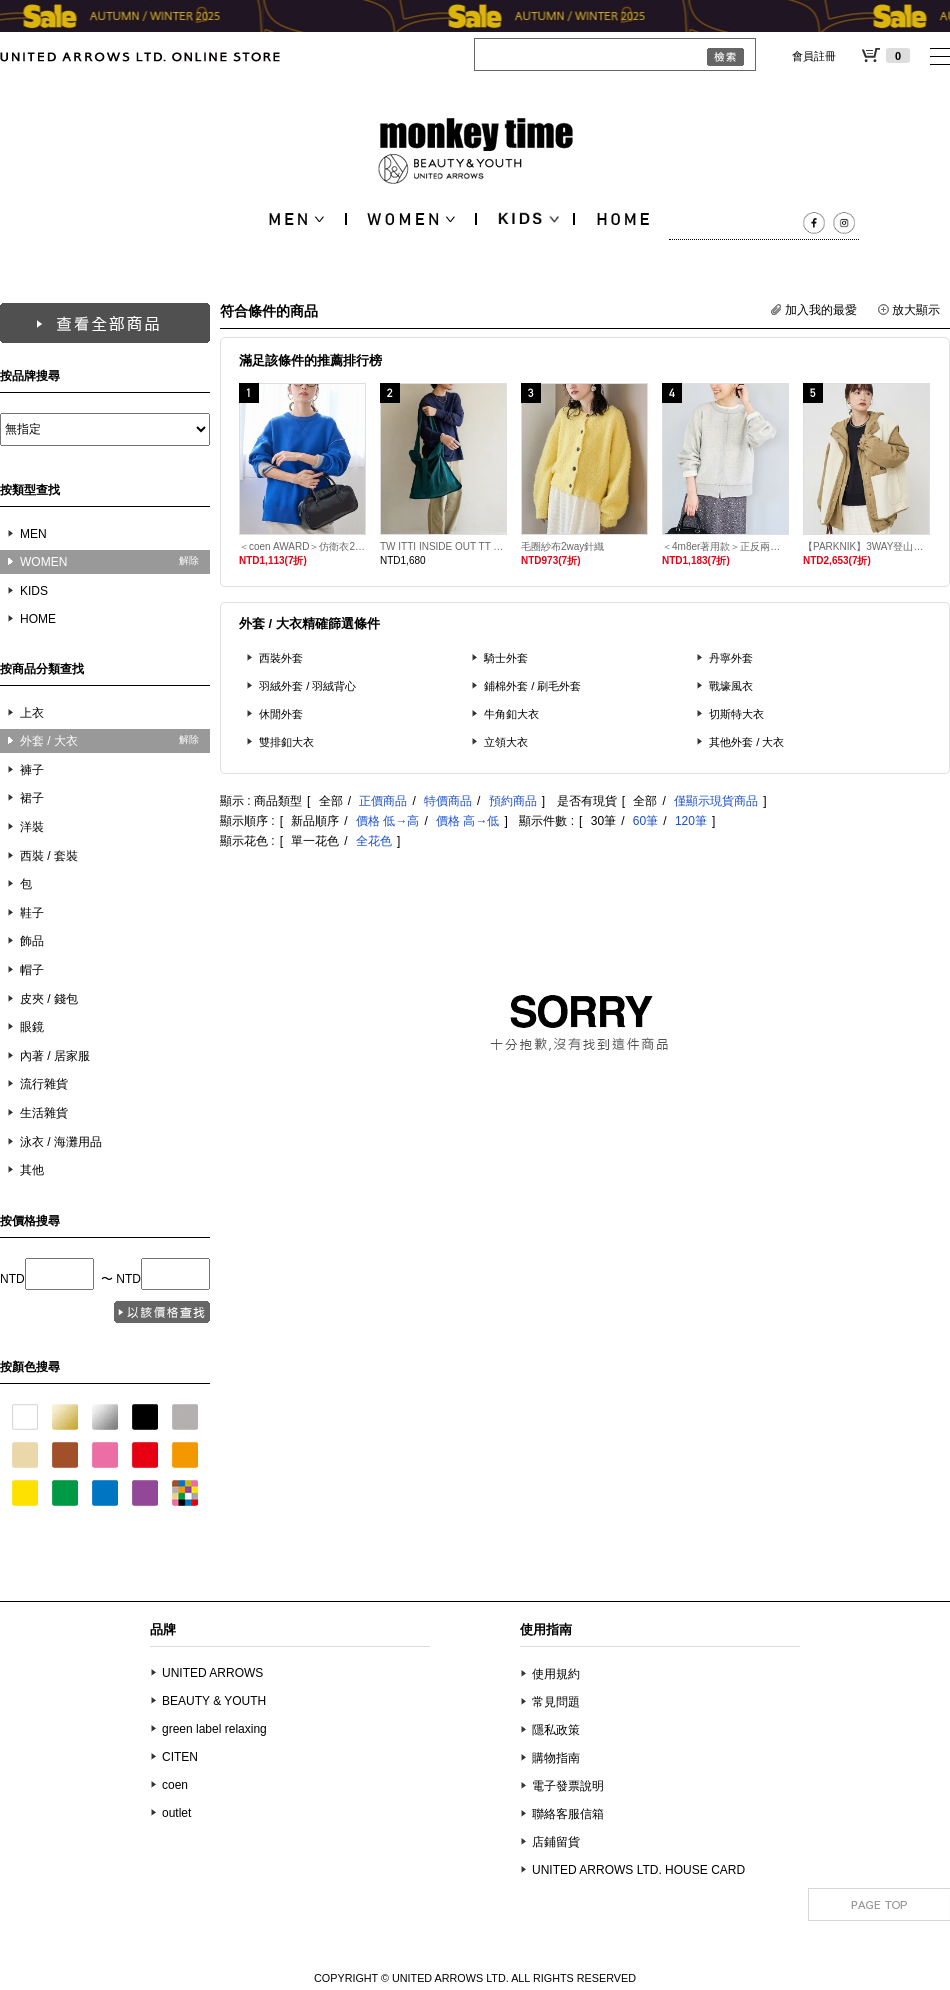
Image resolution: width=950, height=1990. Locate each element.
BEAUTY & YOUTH (214, 1701)
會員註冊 (814, 56)
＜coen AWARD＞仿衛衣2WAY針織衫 (302, 546)
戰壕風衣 (731, 686)
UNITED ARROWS (212, 1673)
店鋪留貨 (556, 1842)
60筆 (645, 821)
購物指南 (556, 1758)
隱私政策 (556, 1730)
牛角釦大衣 (511, 714)
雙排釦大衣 (286, 742)
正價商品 (383, 801)
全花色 (374, 841)
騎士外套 (506, 658)
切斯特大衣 (736, 714)
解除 (189, 560)
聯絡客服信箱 (568, 1814)
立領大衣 (506, 742)
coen (175, 1785)
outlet (176, 1813)
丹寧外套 (731, 658)
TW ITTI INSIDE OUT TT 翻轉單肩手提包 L (443, 546)
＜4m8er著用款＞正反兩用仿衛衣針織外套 (725, 546)
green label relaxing (214, 1729)
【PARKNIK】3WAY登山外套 (866, 546)
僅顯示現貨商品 (716, 801)
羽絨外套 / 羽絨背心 (308, 686)
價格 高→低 (467, 821)
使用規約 (556, 1674)
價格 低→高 (387, 821)
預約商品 (513, 801)
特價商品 (448, 801)
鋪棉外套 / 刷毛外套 (533, 686)
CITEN (180, 1757)
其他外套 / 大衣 (747, 742)
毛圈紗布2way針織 (562, 546)
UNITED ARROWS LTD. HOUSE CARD (638, 1870)
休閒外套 (281, 714)
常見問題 (556, 1702)
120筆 (691, 821)
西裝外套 (281, 658)
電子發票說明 (568, 1786)
